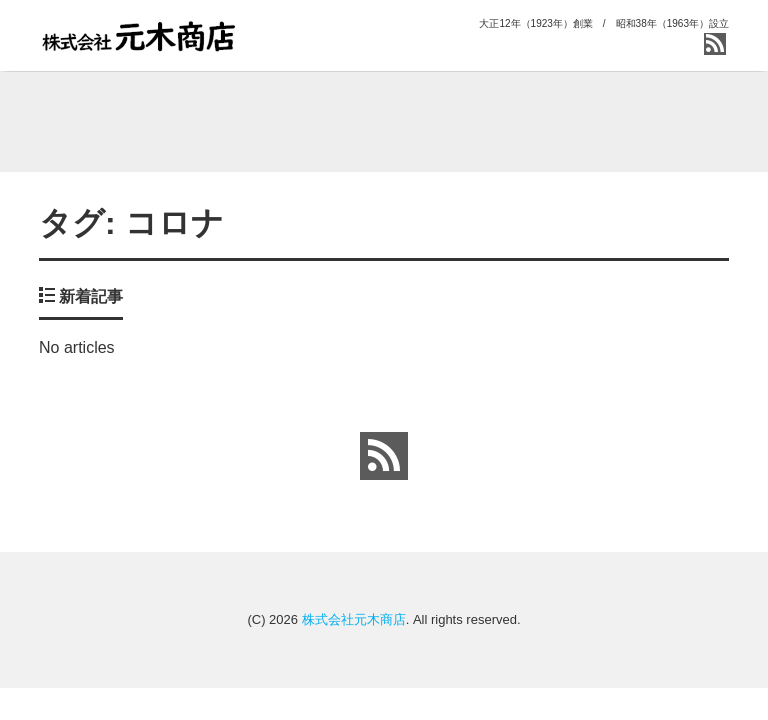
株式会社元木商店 (354, 619)
